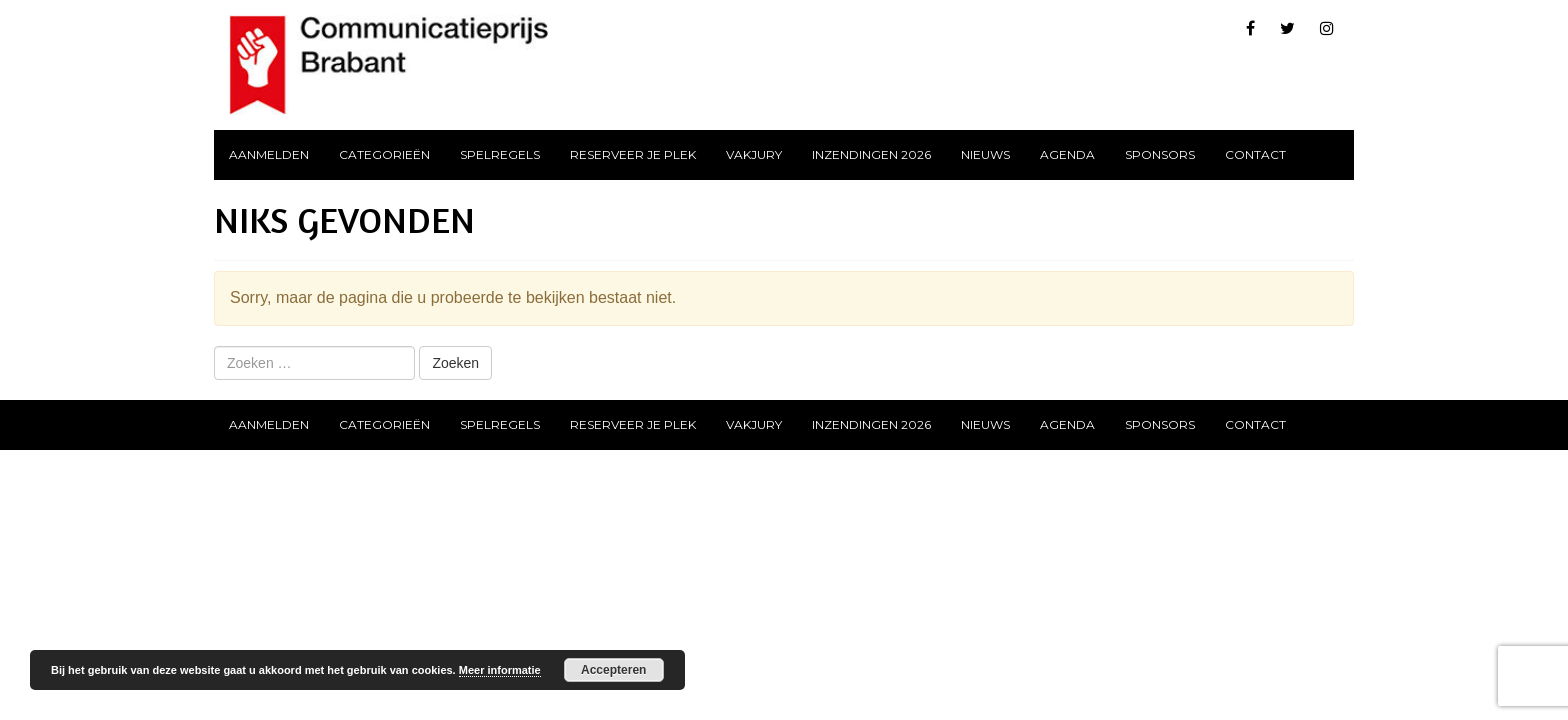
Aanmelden (269, 154)
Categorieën (384, 154)
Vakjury (754, 154)
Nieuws (985, 154)
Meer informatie (500, 670)
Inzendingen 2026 (871, 154)
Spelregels (500, 154)
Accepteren (613, 670)
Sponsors (1160, 154)
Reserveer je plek (633, 154)
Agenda (1067, 154)
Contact (1255, 154)
